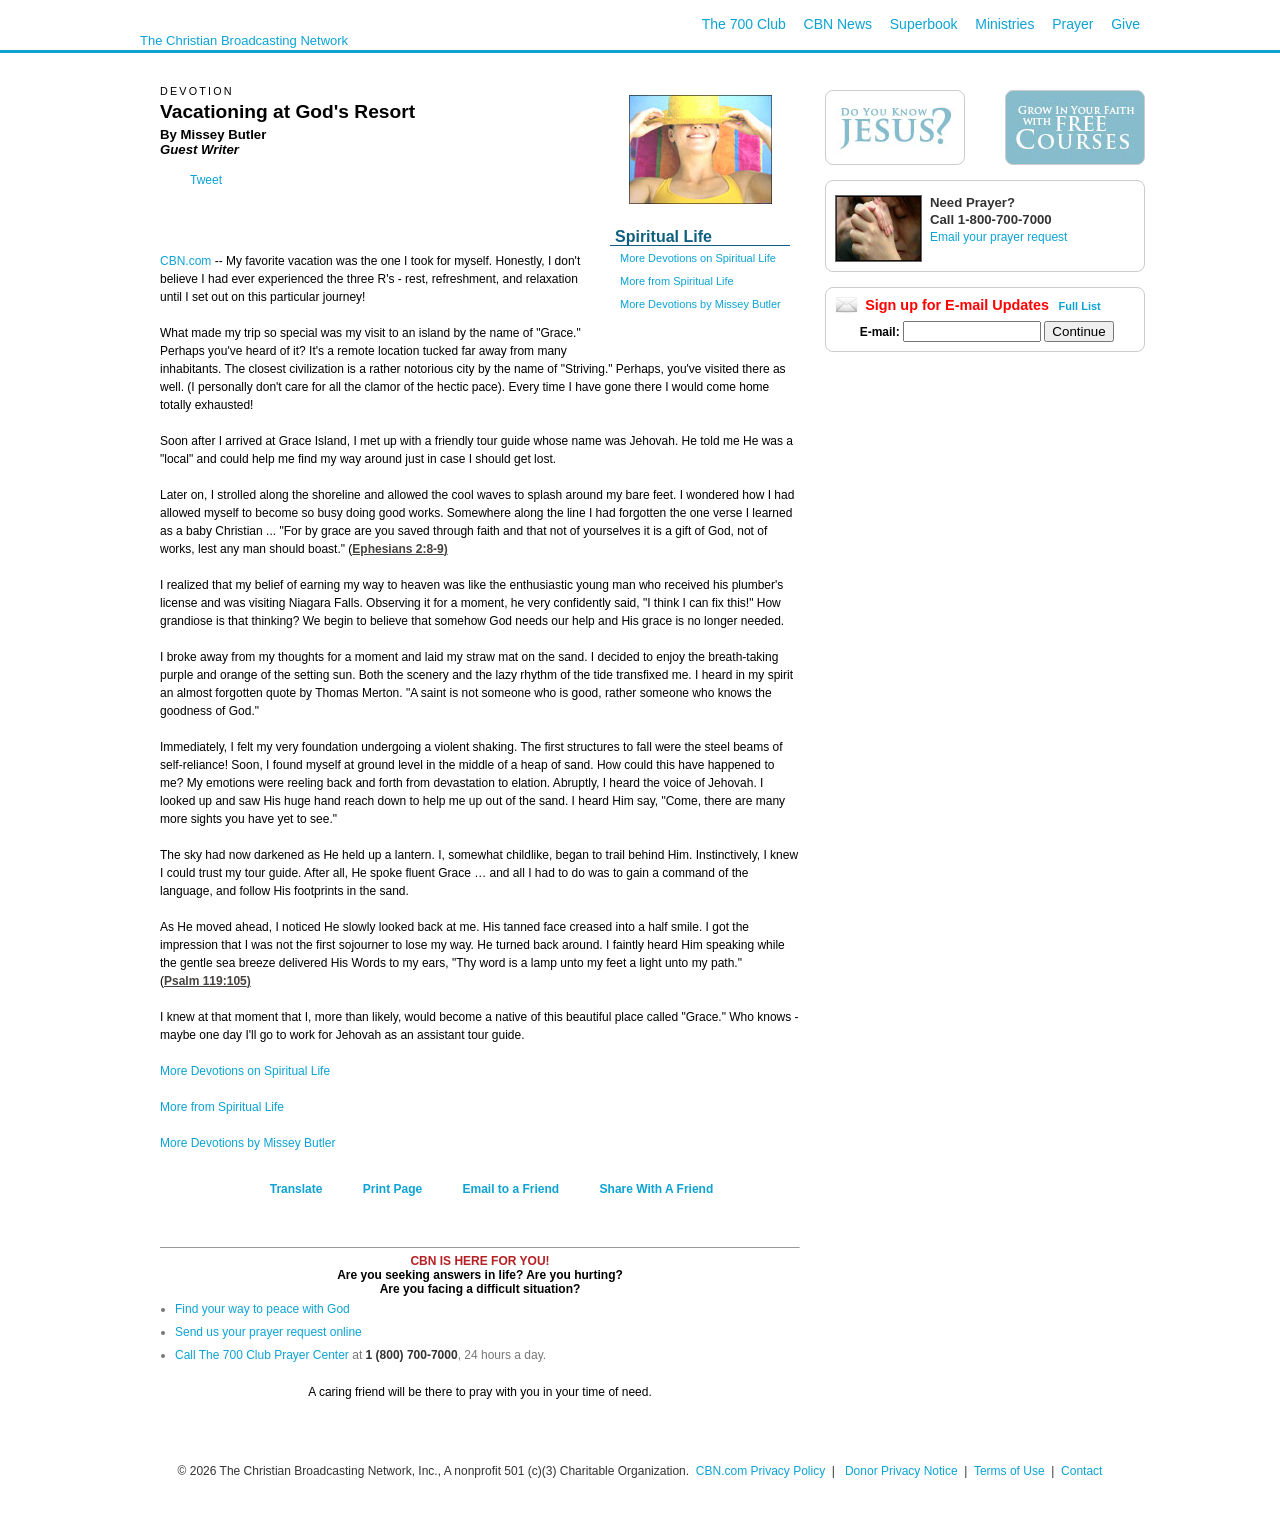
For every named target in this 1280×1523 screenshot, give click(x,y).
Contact (1081, 1471)
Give (1125, 24)
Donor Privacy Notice (901, 1471)
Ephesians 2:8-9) (399, 549)
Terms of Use (1011, 1471)
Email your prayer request (998, 237)
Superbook (924, 24)
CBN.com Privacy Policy (760, 1471)
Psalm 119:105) (207, 981)
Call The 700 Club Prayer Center (262, 1355)
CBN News (838, 24)
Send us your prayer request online (268, 1332)
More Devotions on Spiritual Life (698, 258)
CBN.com (185, 261)
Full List (1080, 306)
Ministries (1004, 24)
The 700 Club (744, 24)
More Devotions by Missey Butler (700, 304)
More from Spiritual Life (677, 281)
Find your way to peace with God (262, 1309)
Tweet (206, 180)
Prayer (1072, 24)
